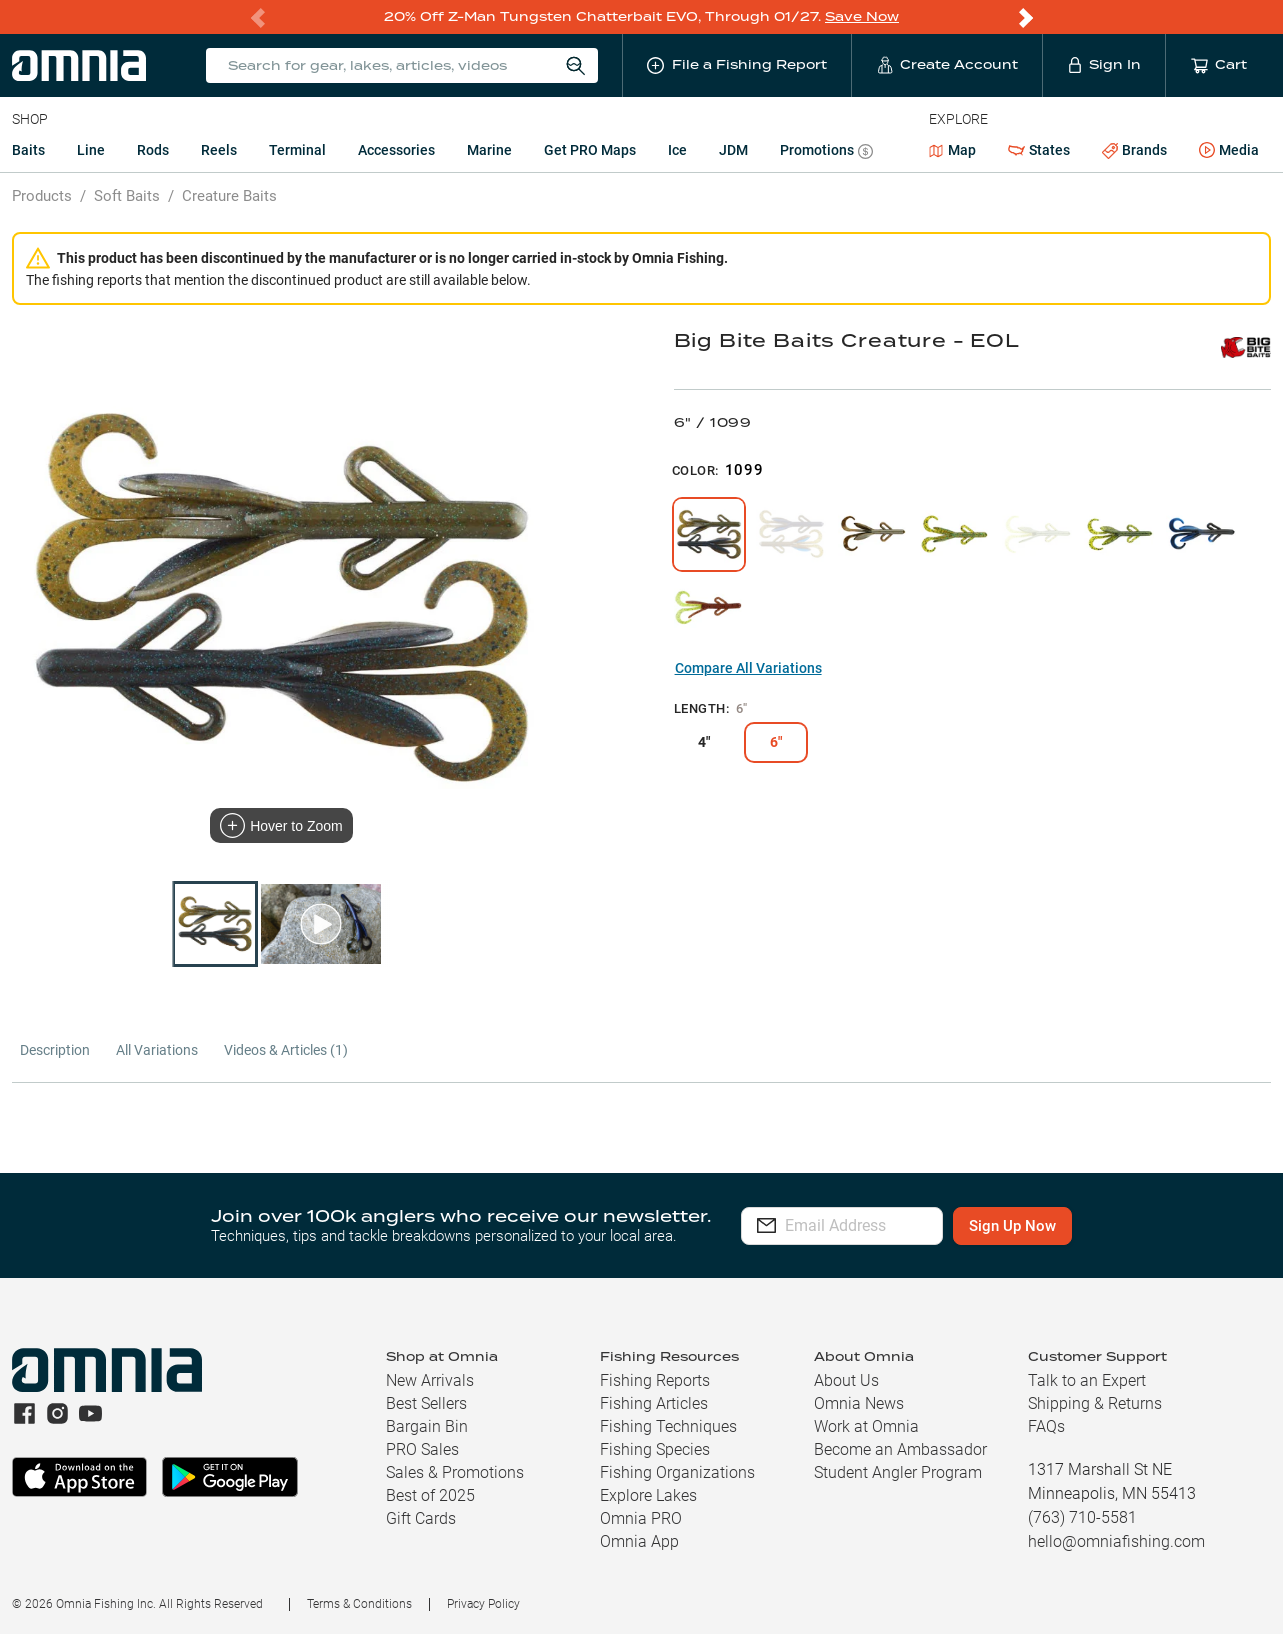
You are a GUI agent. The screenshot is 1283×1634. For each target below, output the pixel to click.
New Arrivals (430, 1380)
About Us (846, 1380)
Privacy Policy (483, 1604)
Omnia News (859, 1403)
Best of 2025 (430, 1495)
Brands (1134, 150)
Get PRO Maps (590, 150)
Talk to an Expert (1087, 1380)
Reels (219, 150)
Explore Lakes (648, 1495)
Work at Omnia (866, 1426)
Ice (677, 150)
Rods (153, 150)
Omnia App (639, 1541)
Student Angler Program (898, 1472)
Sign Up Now (1068, 1226)
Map (952, 150)
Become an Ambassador (900, 1449)
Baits (28, 150)
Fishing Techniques (668, 1426)
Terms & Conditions (359, 1604)
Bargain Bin (427, 1426)
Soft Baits (127, 196)
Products (42, 196)
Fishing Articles (654, 1403)
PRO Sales (422, 1449)
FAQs (1046, 1426)
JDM (733, 150)
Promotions (826, 152)
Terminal (297, 150)
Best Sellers (426, 1403)
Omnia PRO (641, 1518)
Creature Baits (229, 196)
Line (91, 150)
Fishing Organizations (677, 1472)
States (1039, 150)
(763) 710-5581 (1082, 1517)
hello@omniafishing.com (1116, 1541)
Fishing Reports (655, 1380)
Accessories (396, 150)
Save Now (862, 16)
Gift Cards (421, 1518)
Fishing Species (655, 1449)
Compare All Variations (748, 668)
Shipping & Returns (1095, 1403)
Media (1229, 151)
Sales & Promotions (455, 1472)
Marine (489, 150)
